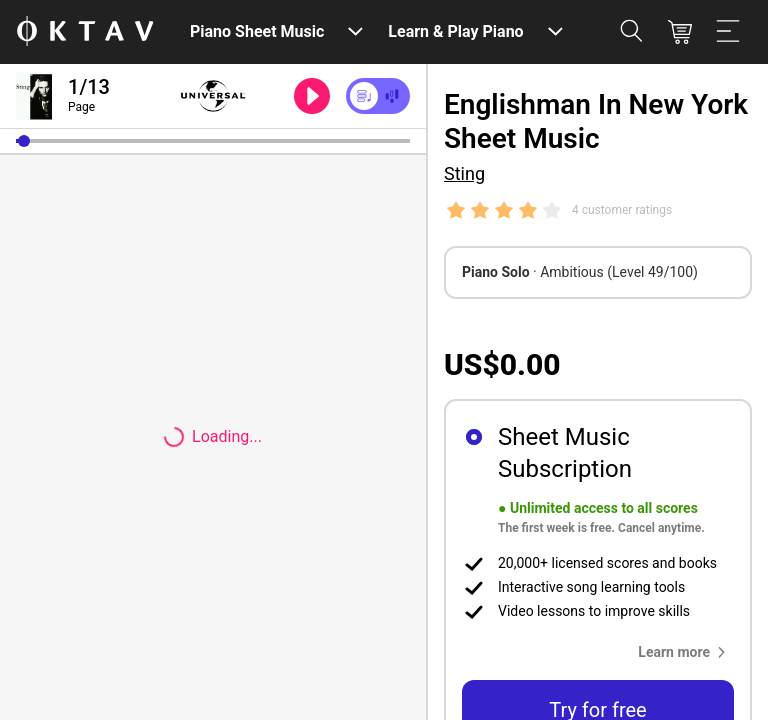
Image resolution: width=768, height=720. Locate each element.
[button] (24, 141)
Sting (464, 173)
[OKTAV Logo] (85, 32)
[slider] (213, 141)
